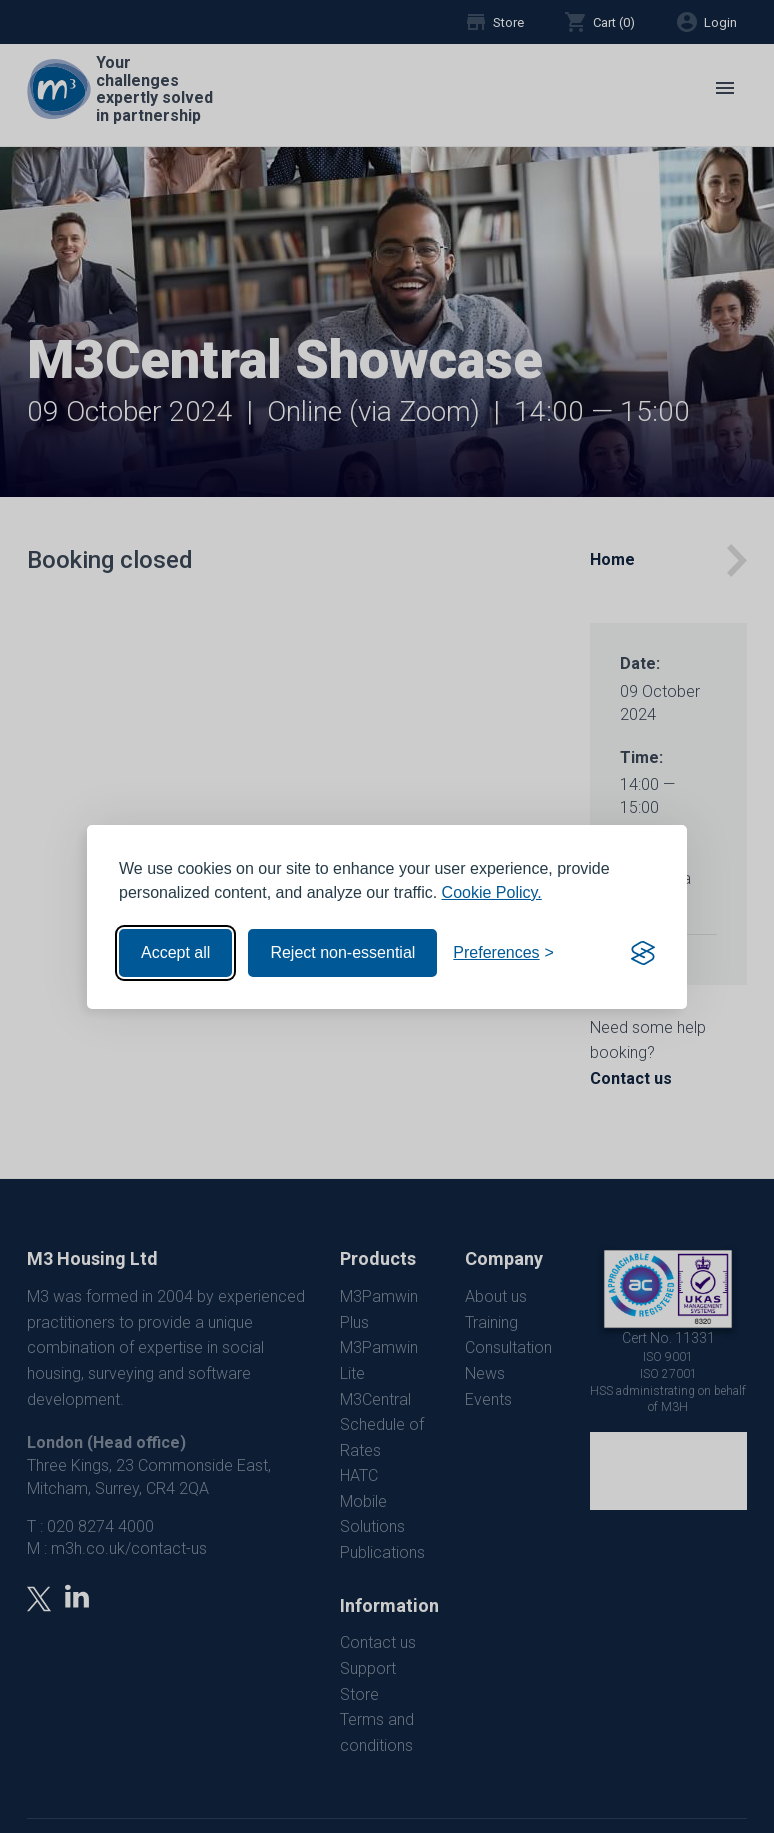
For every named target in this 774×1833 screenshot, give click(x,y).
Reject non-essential (342, 952)
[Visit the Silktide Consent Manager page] (643, 953)
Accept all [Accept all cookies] (175, 952)
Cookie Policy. (492, 892)
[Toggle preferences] (503, 953)
